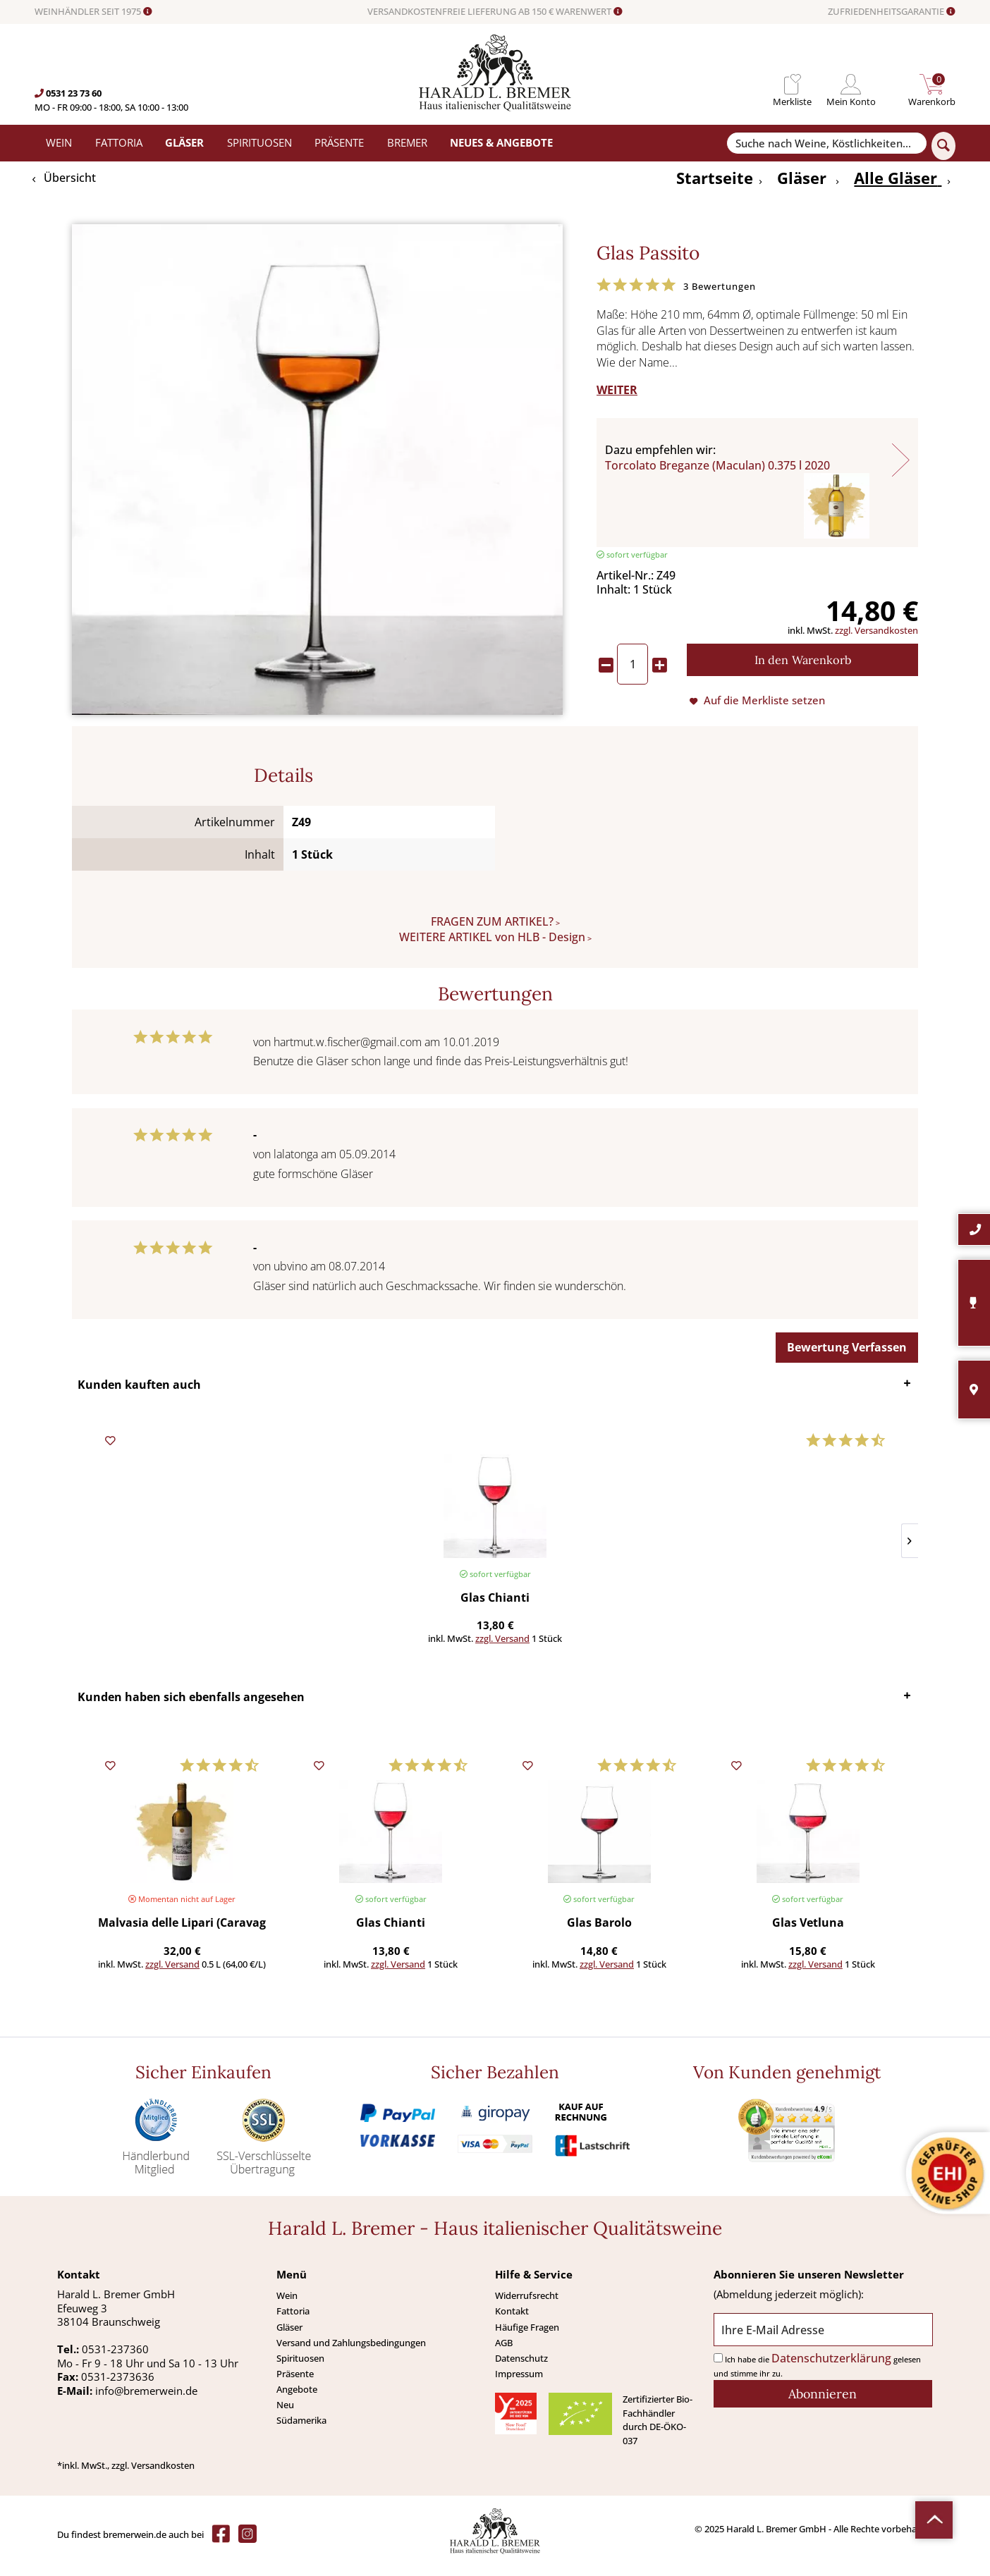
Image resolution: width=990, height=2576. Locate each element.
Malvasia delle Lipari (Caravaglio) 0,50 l (182, 1936)
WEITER (617, 390)
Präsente (295, 2386)
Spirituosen (300, 2371)
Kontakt (512, 2323)
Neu (285, 2417)
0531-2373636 (117, 2389)
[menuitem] (792, 84)
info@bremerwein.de (146, 2403)
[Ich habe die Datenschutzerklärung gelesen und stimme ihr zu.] (718, 2370)
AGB (504, 2355)
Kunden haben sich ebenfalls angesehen (191, 1709)
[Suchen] (943, 146)
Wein (287, 2308)
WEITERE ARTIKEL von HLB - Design (492, 937)
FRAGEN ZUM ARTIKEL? (492, 921)
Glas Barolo (599, 1936)
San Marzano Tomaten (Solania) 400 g (829, 1598)
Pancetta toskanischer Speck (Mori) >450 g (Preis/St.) (662, 1598)
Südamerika (301, 2433)
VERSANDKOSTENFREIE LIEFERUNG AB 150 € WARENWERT (495, 12)
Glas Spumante (495, 1598)
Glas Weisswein (328, 1598)
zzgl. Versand (181, 1638)
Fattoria (293, 2323)
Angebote (296, 2402)
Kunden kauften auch (139, 1384)
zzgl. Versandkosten (876, 630)
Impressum (519, 2386)
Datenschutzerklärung (831, 2371)
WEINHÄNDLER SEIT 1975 (93, 12)
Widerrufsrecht (526, 2308)
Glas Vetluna (808, 1936)
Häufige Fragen (527, 2339)
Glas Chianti (161, 1598)
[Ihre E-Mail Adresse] (823, 2342)
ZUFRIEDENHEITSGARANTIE (891, 12)
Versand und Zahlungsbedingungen (351, 2355)
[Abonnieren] (823, 2406)
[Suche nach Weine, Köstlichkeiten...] (826, 143)
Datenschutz (521, 2371)
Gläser (289, 2339)
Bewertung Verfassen (847, 1347)
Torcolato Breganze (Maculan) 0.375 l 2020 (717, 465)
